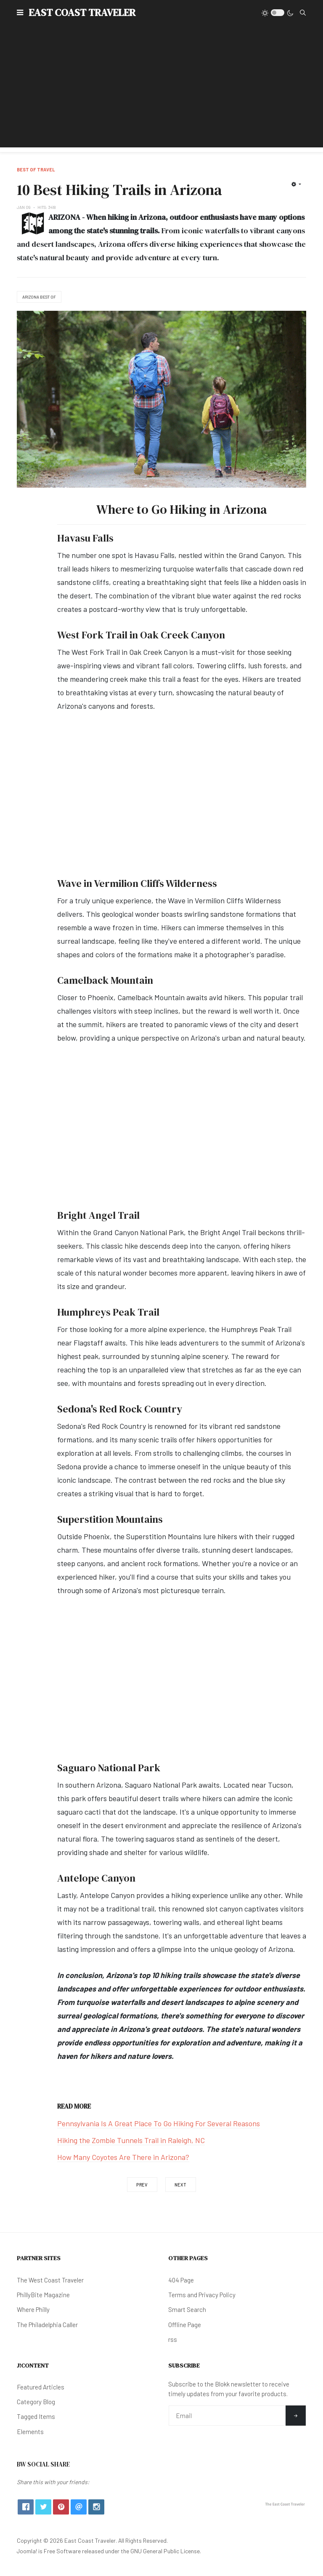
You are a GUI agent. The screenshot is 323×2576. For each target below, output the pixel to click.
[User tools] (296, 184)
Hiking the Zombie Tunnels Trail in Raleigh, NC (131, 2140)
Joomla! (27, 2551)
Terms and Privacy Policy (202, 2294)
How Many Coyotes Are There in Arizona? (123, 2157)
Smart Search (187, 2309)
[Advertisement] (161, 88)
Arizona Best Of (39, 296)
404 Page (181, 2280)
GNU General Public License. (165, 2551)
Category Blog (36, 2401)
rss (172, 2339)
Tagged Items (36, 2416)
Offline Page (184, 2324)
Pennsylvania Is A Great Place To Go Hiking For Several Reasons (158, 2123)
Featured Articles (40, 2387)
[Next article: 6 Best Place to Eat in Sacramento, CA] (180, 2184)
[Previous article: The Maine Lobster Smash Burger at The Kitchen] (142, 2184)
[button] (20, 12)
